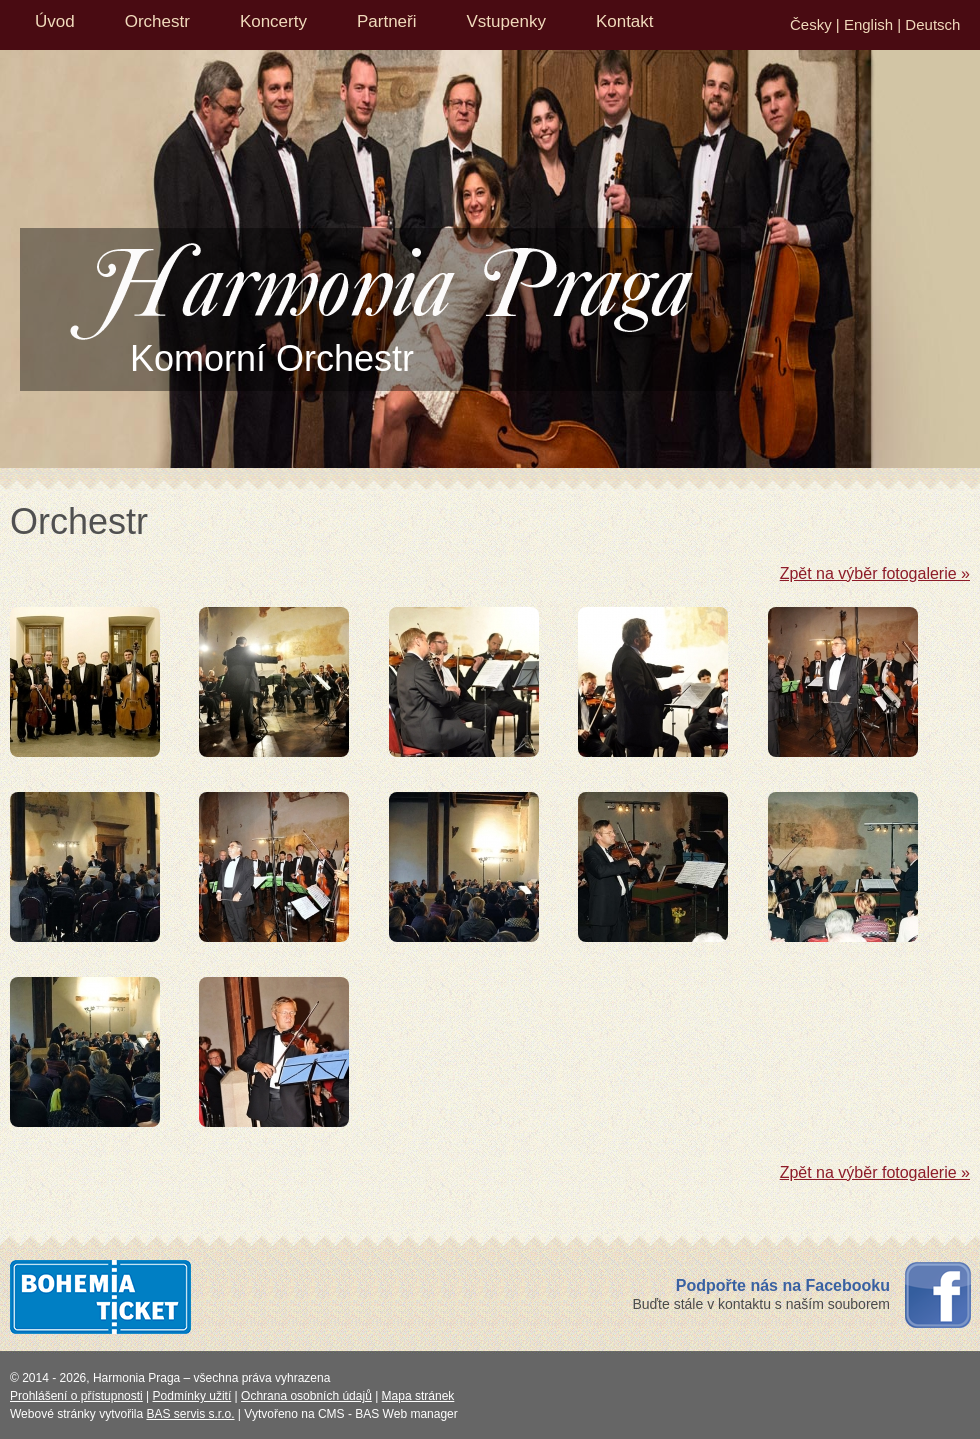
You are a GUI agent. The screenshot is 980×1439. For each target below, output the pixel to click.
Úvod (55, 21)
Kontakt (625, 21)
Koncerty (273, 21)
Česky (811, 24)
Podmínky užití (192, 1396)
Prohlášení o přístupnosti (76, 1396)
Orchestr (157, 21)
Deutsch (932, 24)
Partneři (387, 21)
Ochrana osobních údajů (306, 1396)
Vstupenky (506, 21)
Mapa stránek (418, 1396)
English (868, 24)
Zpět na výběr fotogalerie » (875, 573)
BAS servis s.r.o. (191, 1414)
